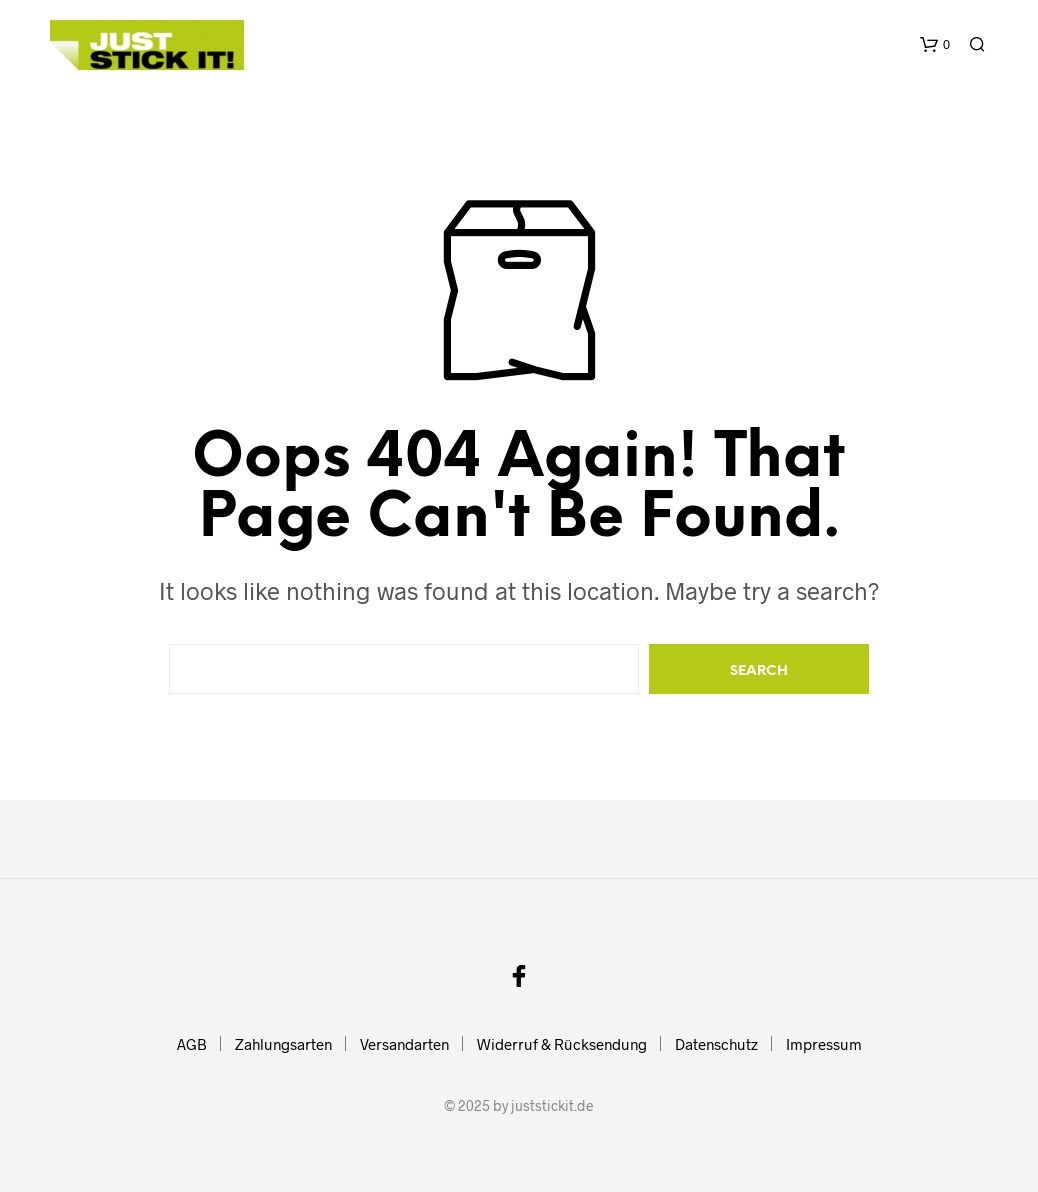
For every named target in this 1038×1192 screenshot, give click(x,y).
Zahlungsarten (283, 1044)
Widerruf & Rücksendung (562, 1044)
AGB (192, 1044)
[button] (935, 45)
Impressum (824, 1044)
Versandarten (404, 1044)
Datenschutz (716, 1044)
